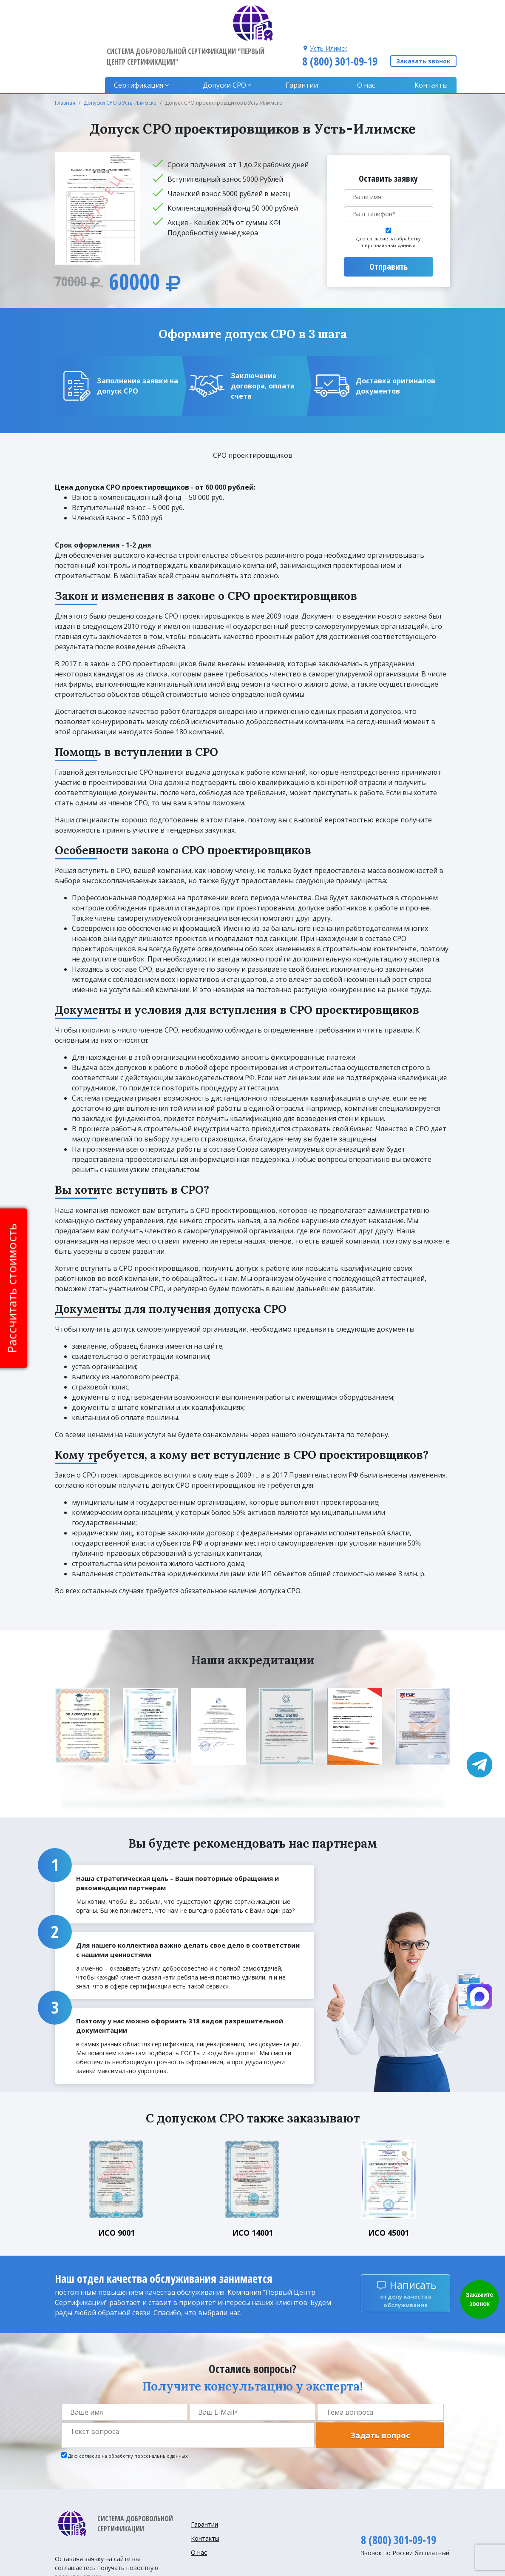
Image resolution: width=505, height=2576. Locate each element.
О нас (368, 46)
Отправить (388, 228)
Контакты (431, 46)
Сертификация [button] (145, 46)
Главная (65, 64)
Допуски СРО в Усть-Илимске (120, 64)
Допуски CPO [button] (230, 46)
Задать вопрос (380, 2397)
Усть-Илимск (327, 10)
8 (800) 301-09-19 (338, 22)
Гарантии (305, 46)
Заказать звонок (423, 23)
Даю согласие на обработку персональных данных (388, 204)
